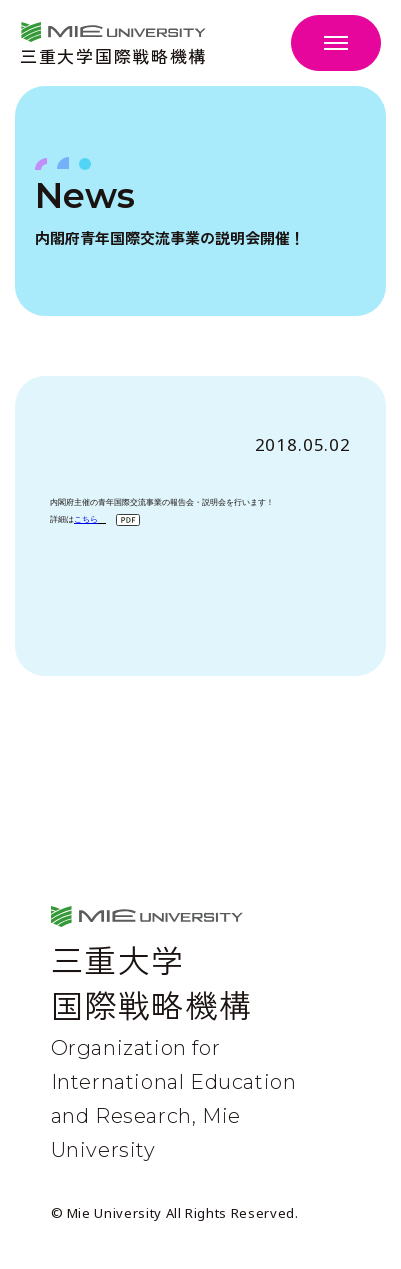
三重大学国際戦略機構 (113, 53)
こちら (86, 518)
